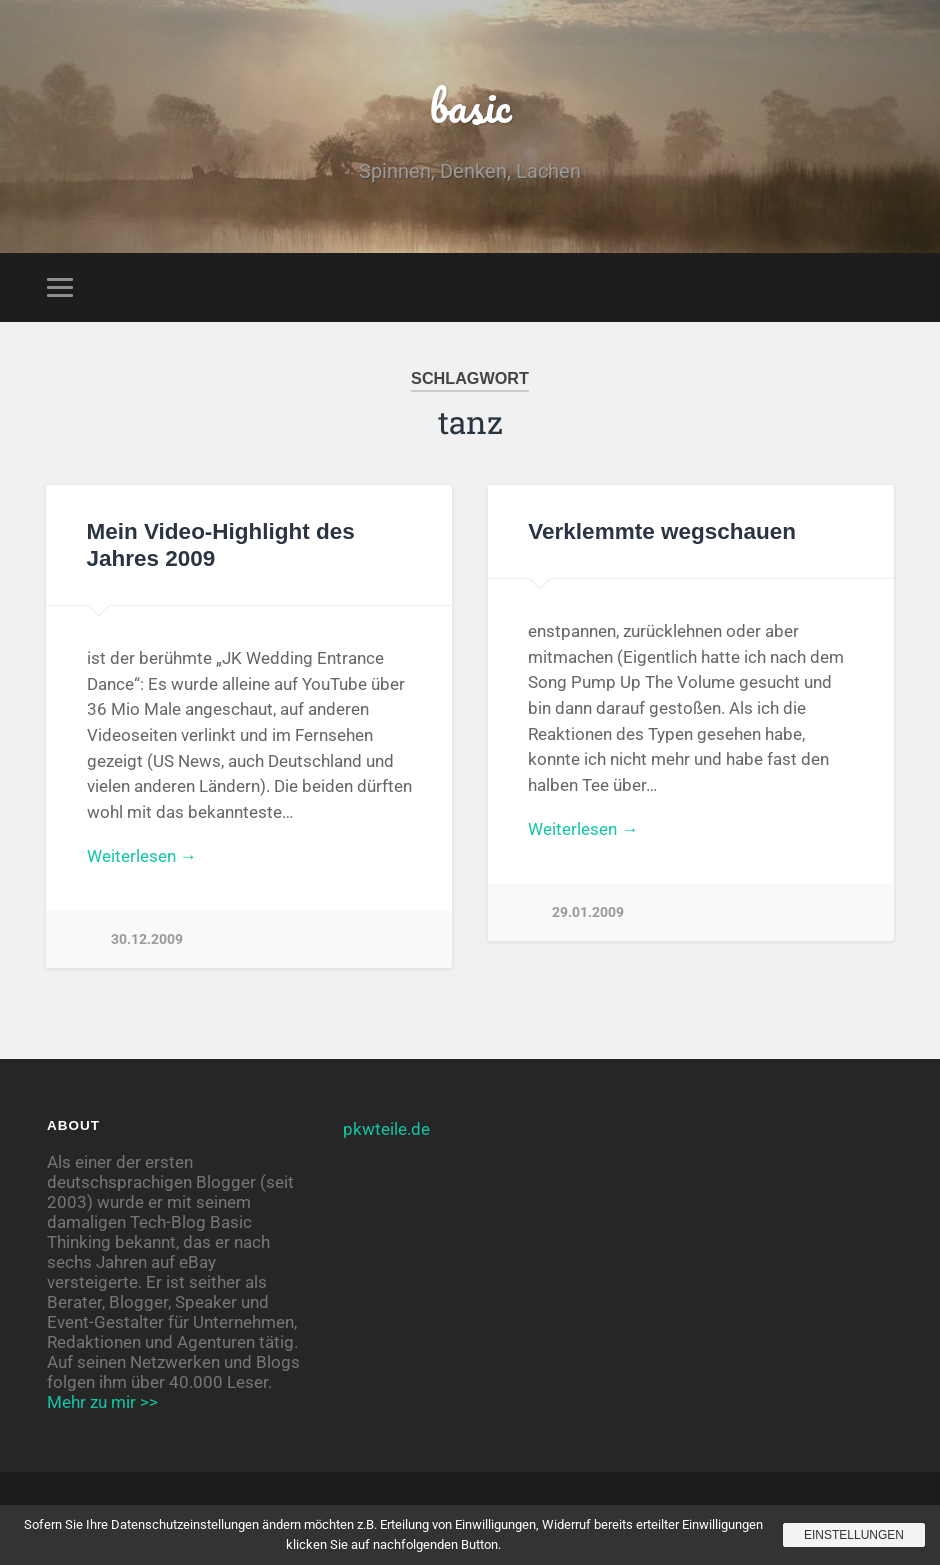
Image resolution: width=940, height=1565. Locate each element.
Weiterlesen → (142, 856)
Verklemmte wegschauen (662, 531)
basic (470, 105)
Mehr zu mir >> (102, 1402)
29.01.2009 (588, 912)
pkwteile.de (386, 1129)
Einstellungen (854, 1535)
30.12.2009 (147, 939)
